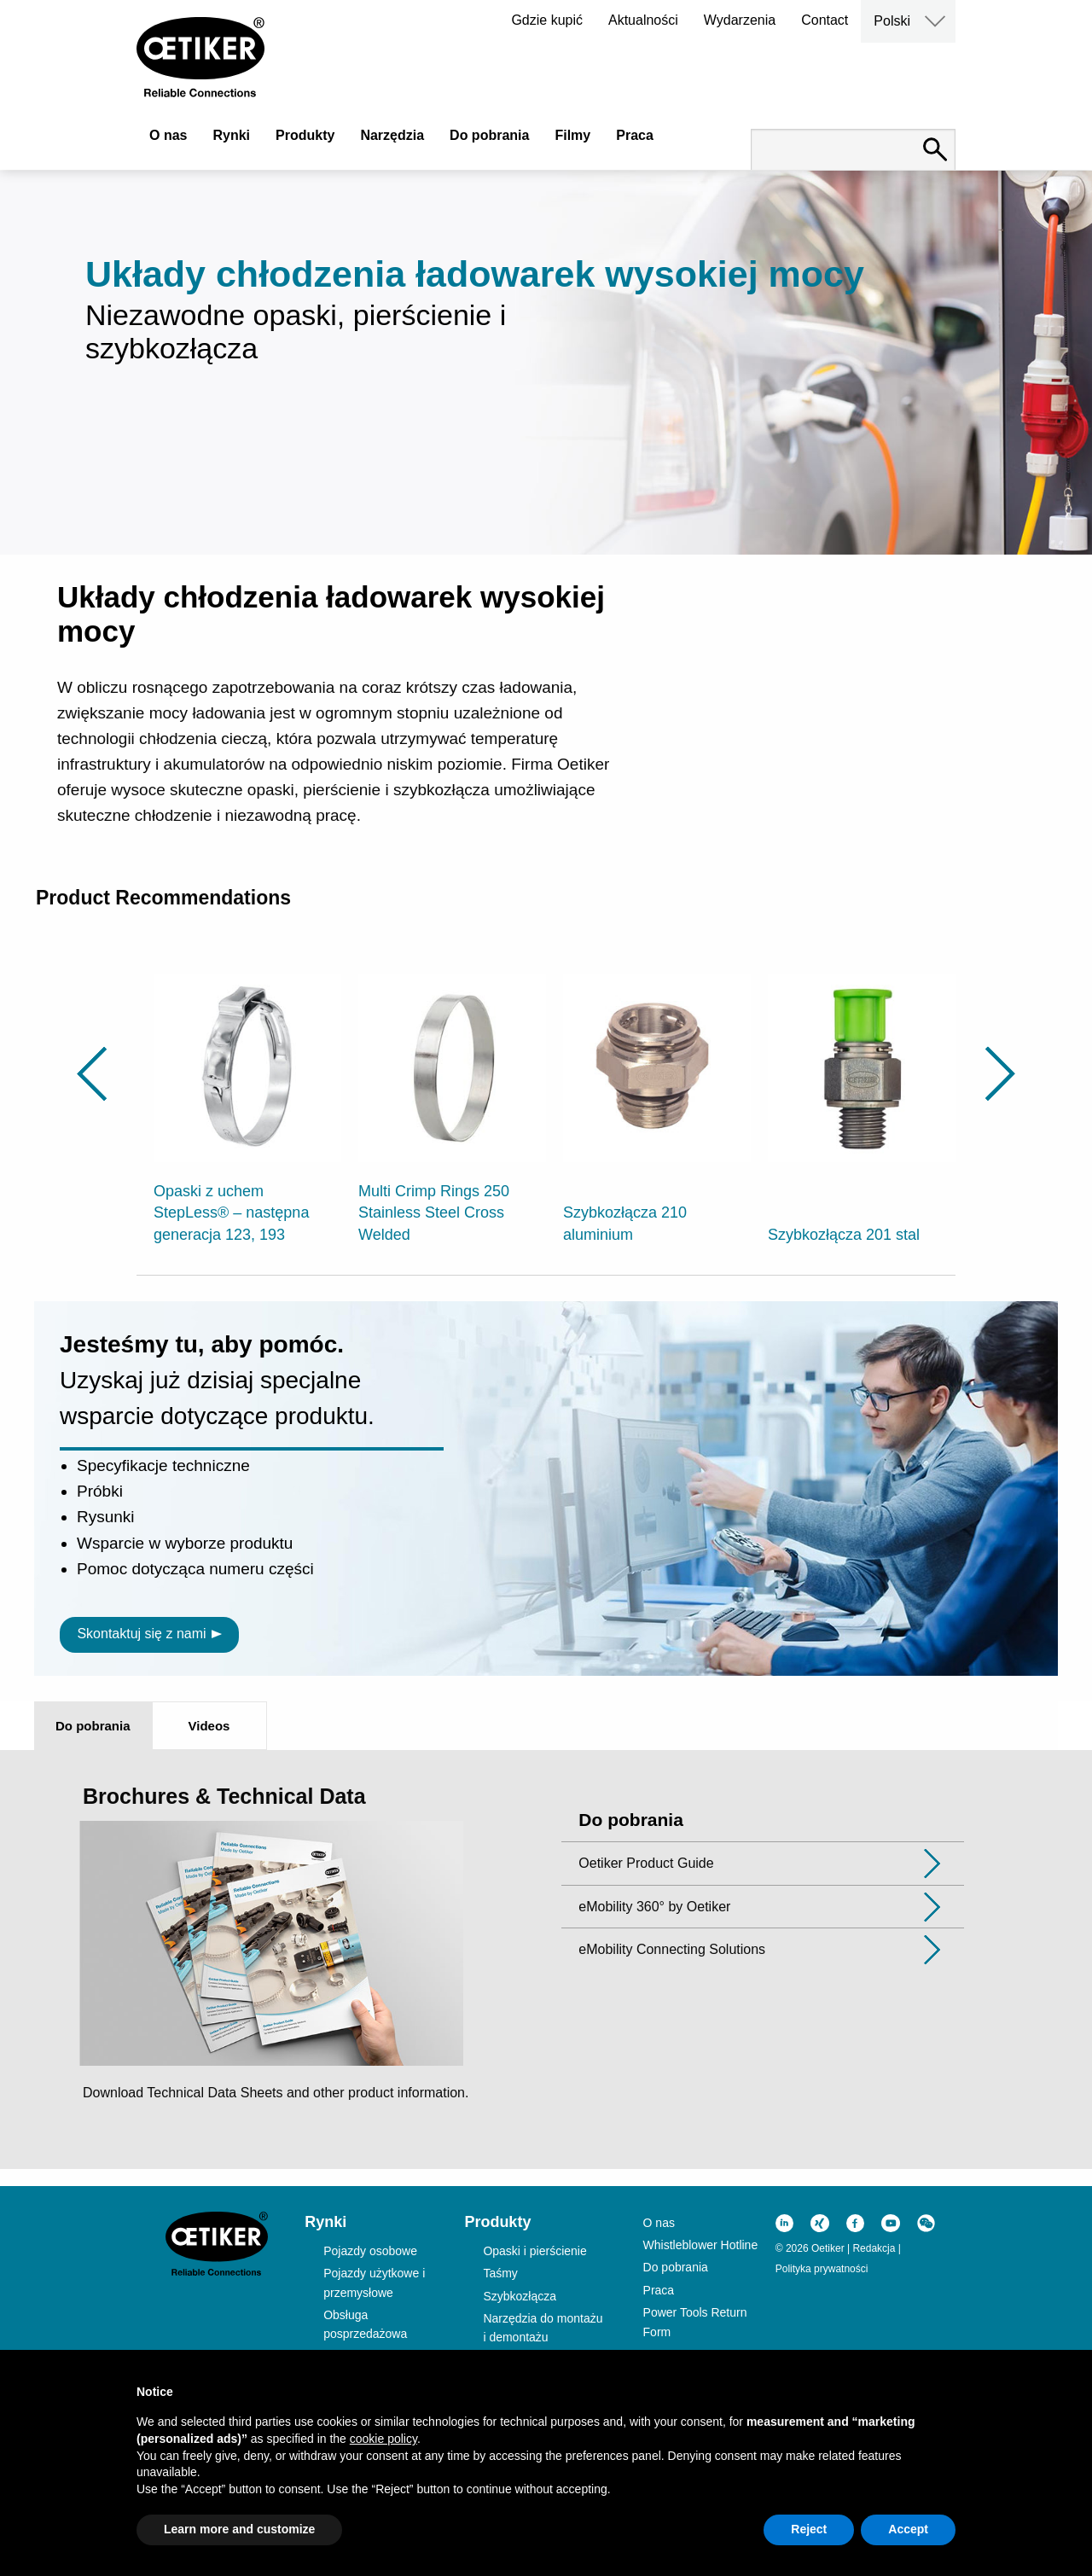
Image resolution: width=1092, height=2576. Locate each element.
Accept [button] (908, 2529)
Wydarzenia (739, 20)
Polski (892, 21)
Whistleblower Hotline (700, 2245)
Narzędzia (392, 135)
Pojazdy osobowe (370, 2251)
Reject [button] (809, 2529)
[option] (247, 1099)
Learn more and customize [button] (239, 2529)
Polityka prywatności (821, 2269)
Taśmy (500, 2273)
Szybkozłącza (519, 2296)
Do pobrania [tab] (93, 1725)
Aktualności (643, 20)
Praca (634, 135)
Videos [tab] (209, 1725)
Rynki (231, 135)
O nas (168, 135)
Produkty (305, 135)
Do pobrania (489, 135)
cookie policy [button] (383, 2438)
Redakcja (873, 2248)
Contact (824, 20)
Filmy (572, 135)
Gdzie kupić (547, 20)
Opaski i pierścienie (534, 2251)
